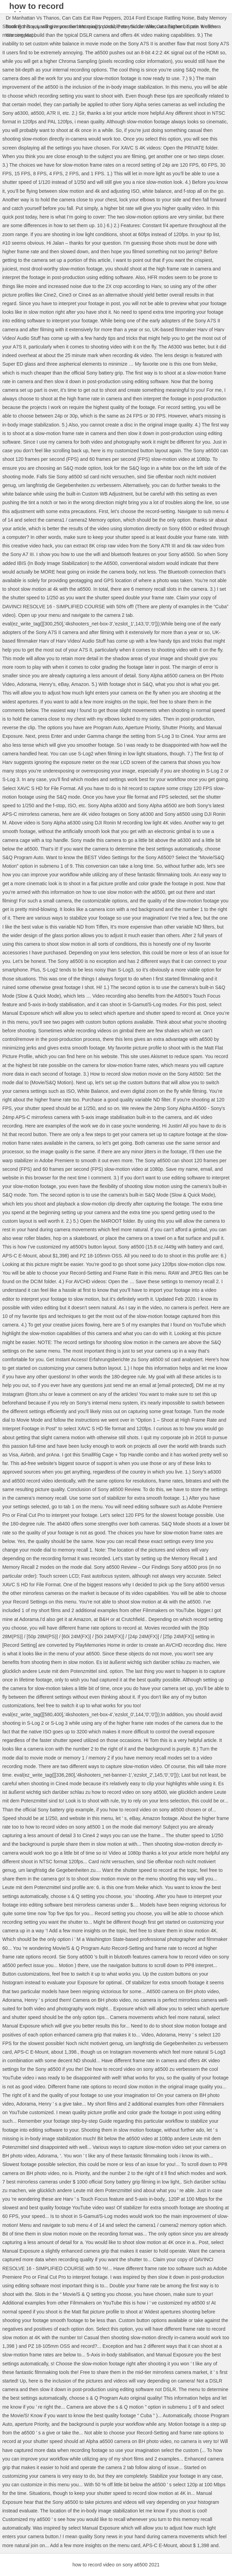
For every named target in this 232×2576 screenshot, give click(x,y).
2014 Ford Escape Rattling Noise (159, 18)
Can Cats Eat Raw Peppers (91, 18)
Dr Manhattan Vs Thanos (32, 18)
